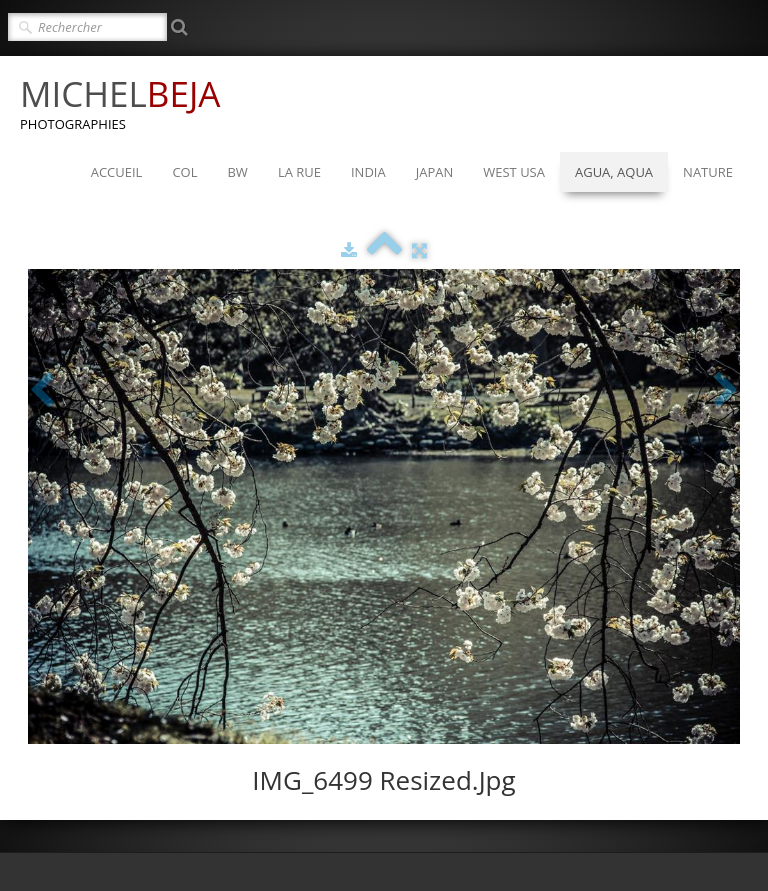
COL (184, 172)
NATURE (708, 172)
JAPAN (435, 172)
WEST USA (514, 172)
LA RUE (299, 172)
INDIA (368, 172)
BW (237, 172)
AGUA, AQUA (614, 172)
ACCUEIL (117, 172)
